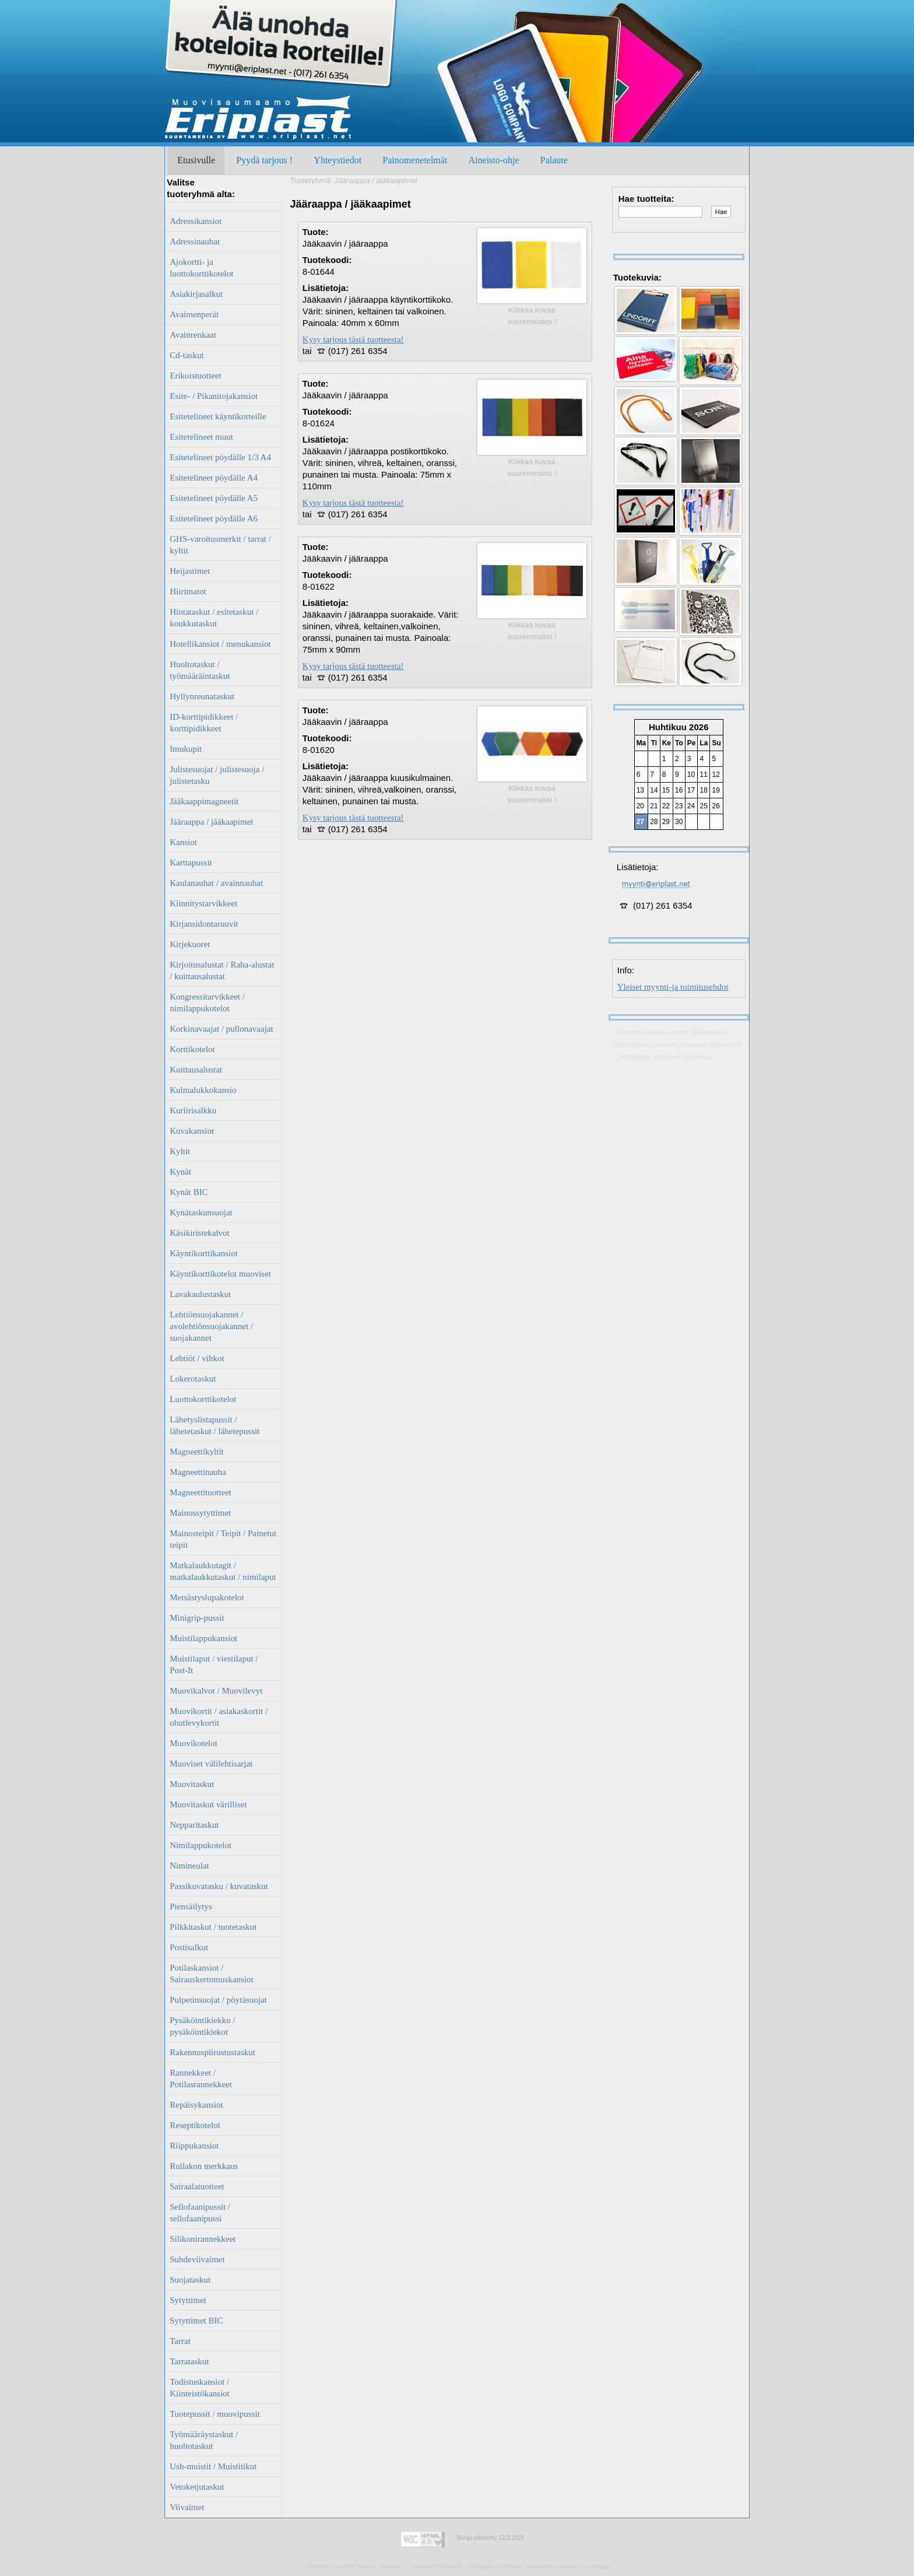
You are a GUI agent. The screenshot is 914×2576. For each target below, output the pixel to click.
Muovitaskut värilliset (208, 1804)
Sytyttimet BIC (196, 2320)
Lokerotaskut (193, 1378)
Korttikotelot (192, 1049)
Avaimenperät (194, 314)
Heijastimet (190, 571)
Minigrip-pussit (197, 1617)
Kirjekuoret (190, 944)
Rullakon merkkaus (204, 2166)
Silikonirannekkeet (202, 2239)
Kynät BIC (189, 1192)
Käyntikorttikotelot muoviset (220, 1273)
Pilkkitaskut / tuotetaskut (213, 1927)
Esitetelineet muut (201, 436)
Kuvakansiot (192, 1130)
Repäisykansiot (196, 2104)
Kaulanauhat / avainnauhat (216, 883)
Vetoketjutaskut (197, 2486)
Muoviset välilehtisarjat (211, 1763)
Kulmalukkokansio (203, 1090)
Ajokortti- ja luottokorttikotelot (201, 267)
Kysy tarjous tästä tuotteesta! (353, 339)
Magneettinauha (198, 1472)
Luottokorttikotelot (203, 1399)
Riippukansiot (194, 2145)
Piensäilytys (191, 1906)
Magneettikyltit (196, 1451)
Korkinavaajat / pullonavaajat (221, 1028)
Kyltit (180, 1151)
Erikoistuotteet (195, 375)
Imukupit (186, 748)
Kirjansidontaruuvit (204, 923)
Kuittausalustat (196, 1069)
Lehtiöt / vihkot (197, 1358)
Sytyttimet (188, 2300)
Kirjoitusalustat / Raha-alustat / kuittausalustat (222, 970)
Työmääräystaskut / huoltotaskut (204, 2440)
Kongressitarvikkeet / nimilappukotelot (207, 1002)
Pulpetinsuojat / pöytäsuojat (218, 1999)
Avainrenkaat (193, 334)
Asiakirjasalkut (196, 294)
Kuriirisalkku (193, 1110)
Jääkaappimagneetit (204, 801)
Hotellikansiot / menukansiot (220, 644)
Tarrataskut (189, 2361)
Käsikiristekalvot (199, 1233)
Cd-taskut (186, 355)
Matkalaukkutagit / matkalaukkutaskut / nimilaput (223, 1571)
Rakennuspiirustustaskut (212, 2052)
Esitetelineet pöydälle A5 (214, 498)
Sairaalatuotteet (197, 2186)
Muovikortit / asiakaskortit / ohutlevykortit (219, 1716)
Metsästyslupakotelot (207, 1597)
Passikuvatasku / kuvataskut (219, 1886)
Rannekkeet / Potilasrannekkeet (201, 2078)
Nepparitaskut (194, 1825)
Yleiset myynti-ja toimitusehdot (673, 986)
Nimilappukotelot (200, 1845)
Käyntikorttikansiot (204, 1253)
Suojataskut (190, 2279)
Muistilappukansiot (203, 1638)
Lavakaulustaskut (200, 1294)
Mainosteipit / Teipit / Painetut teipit (223, 1539)
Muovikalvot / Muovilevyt (216, 1690)
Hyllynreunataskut (202, 696)
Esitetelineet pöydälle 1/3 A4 (220, 457)
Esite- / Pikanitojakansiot (214, 396)
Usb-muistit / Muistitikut (213, 2466)
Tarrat (180, 2341)
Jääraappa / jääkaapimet (211, 821)
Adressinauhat (195, 241)
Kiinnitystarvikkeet (203, 903)
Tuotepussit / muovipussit (214, 2414)
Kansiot (183, 842)
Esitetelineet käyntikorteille (218, 416)
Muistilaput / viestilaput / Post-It (214, 1664)
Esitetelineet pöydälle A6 (214, 518)
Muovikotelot (193, 1743)
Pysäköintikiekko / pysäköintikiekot (202, 2026)
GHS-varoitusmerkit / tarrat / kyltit (220, 544)
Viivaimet (187, 2507)
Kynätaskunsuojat (201, 1212)
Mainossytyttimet (200, 1512)
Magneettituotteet (200, 1492)
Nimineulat (189, 1865)
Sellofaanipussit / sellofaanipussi (200, 2212)
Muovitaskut (192, 1784)
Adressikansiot (196, 221)
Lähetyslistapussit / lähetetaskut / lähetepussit (214, 1425)
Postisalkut (189, 1947)
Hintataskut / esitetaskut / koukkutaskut (214, 617)
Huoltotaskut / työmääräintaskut (200, 670)
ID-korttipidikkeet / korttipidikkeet (204, 722)
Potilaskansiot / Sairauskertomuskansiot (211, 1973)
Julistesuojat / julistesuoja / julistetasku (217, 775)
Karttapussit (191, 862)
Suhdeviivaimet (197, 2259)
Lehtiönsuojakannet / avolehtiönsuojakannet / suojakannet (211, 1326)
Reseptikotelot (195, 2125)
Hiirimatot (188, 591)
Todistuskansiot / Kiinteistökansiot (200, 2387)
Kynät (180, 1171)
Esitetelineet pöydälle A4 (214, 477)
